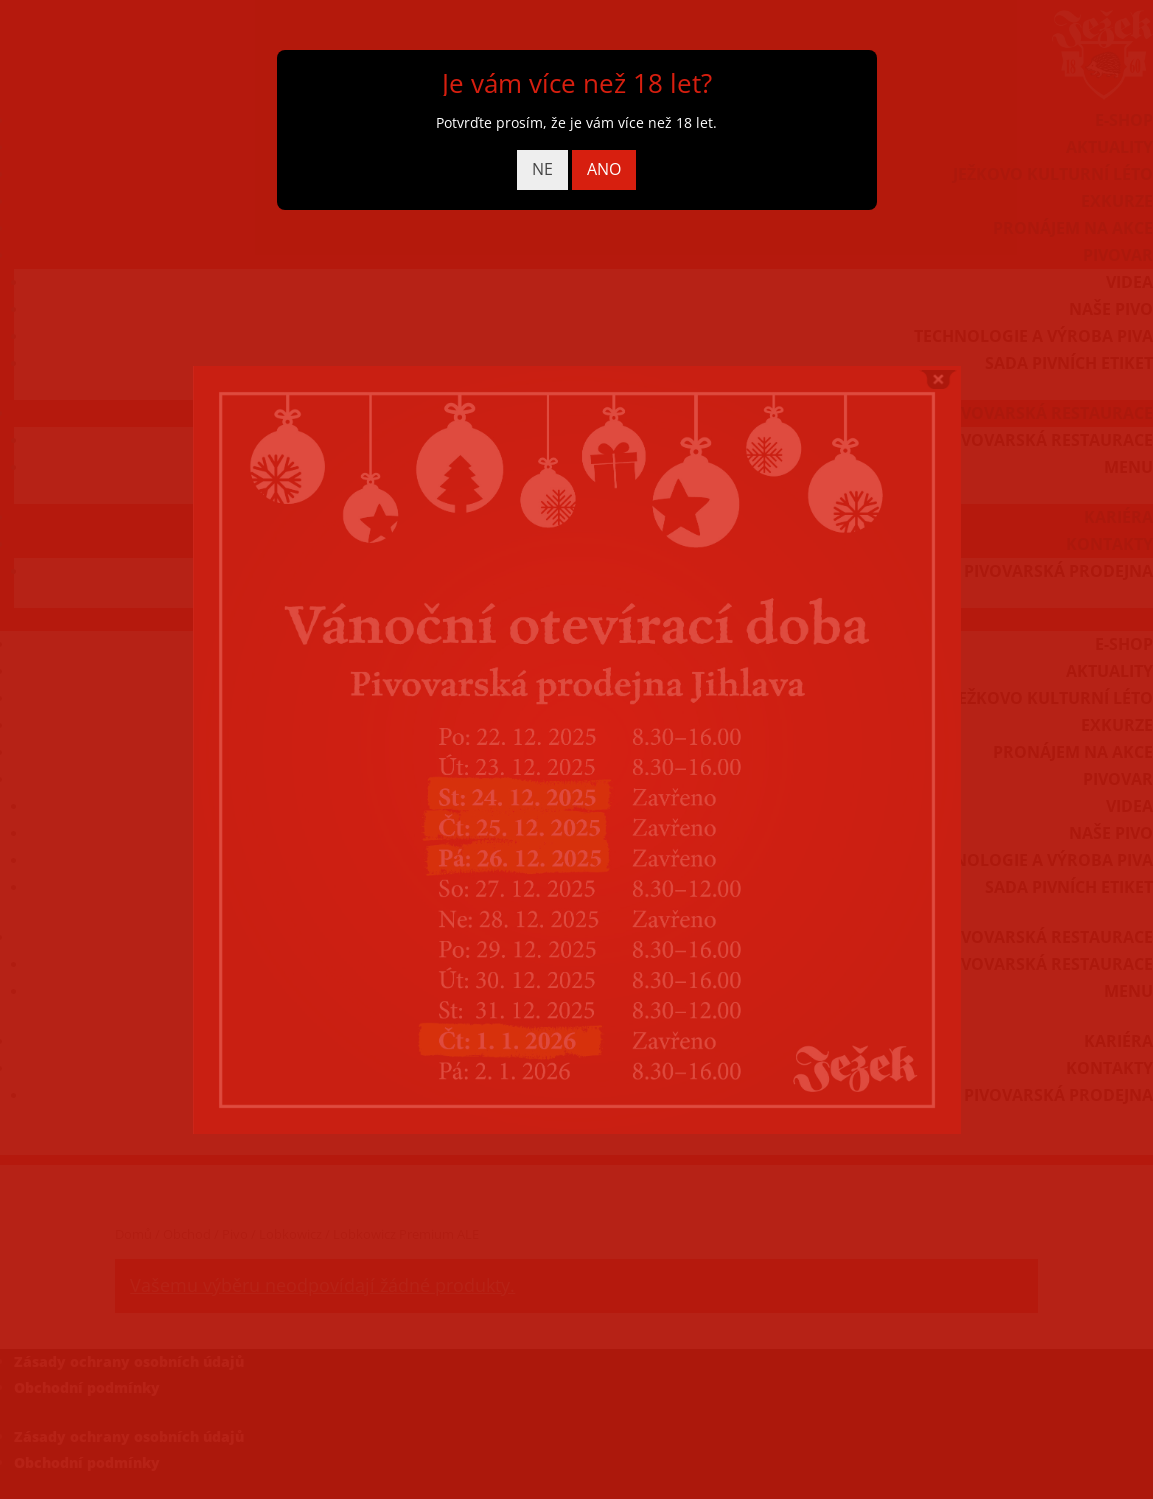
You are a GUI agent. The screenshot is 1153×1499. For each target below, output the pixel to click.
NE (542, 169)
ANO (604, 169)
